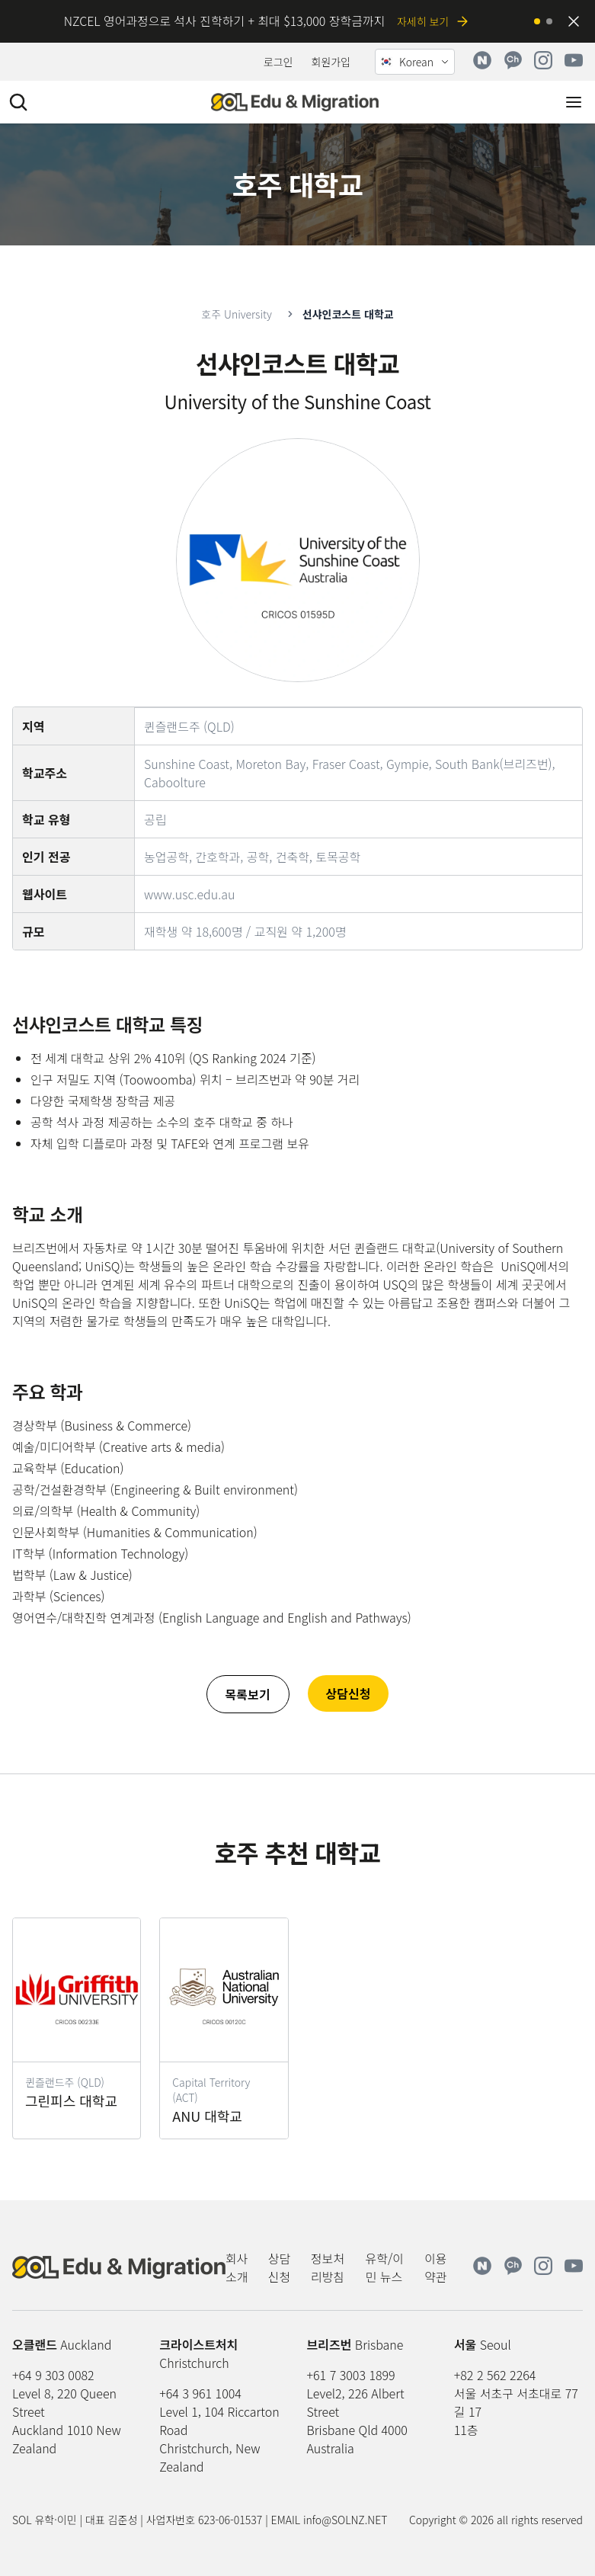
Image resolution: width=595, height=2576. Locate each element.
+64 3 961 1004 (200, 2393)
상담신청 (279, 2267)
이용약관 (435, 2267)
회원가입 (330, 61)
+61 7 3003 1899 (351, 2375)
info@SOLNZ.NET (345, 2519)
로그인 (278, 61)
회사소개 (237, 2267)
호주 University (236, 314)
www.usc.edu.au (189, 894)
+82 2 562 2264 (495, 2375)
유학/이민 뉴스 (385, 2267)
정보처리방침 (327, 2267)
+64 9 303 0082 (53, 2375)
